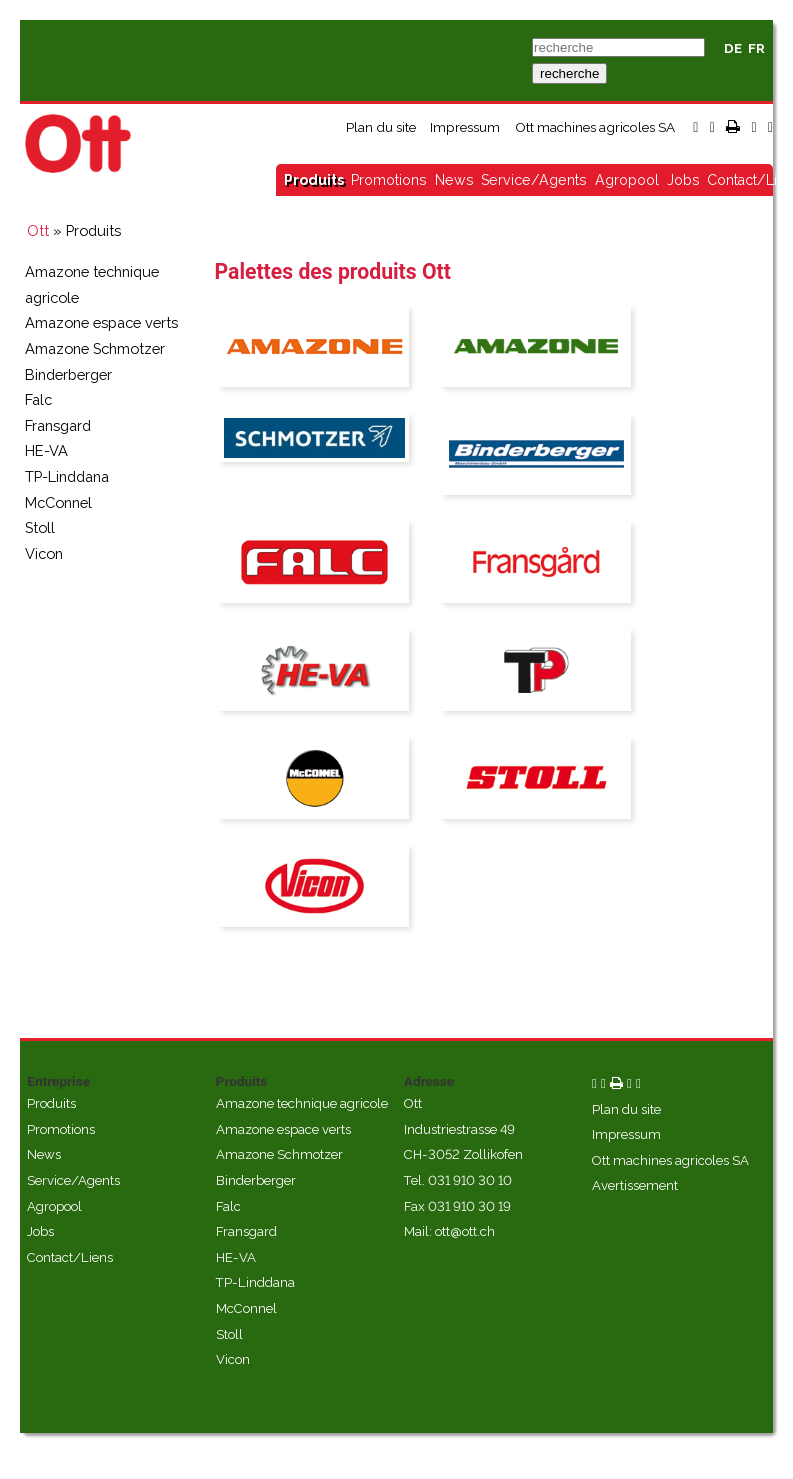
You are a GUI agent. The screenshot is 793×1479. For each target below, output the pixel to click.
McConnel (58, 502)
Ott (38, 230)
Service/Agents (534, 180)
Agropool (627, 180)
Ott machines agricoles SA (595, 127)
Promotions (389, 180)
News (454, 180)
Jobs (683, 180)
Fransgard (58, 425)
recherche (569, 73)
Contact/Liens (70, 1257)
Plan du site (381, 127)
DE (733, 48)
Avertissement (635, 1185)
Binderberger (68, 374)
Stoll (40, 527)
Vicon (44, 553)
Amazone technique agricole (302, 1103)
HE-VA (46, 450)
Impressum (465, 127)
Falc (38, 399)
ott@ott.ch (465, 1231)
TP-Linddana (67, 476)
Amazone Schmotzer (95, 348)
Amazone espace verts (101, 322)
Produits (314, 180)
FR (756, 48)
